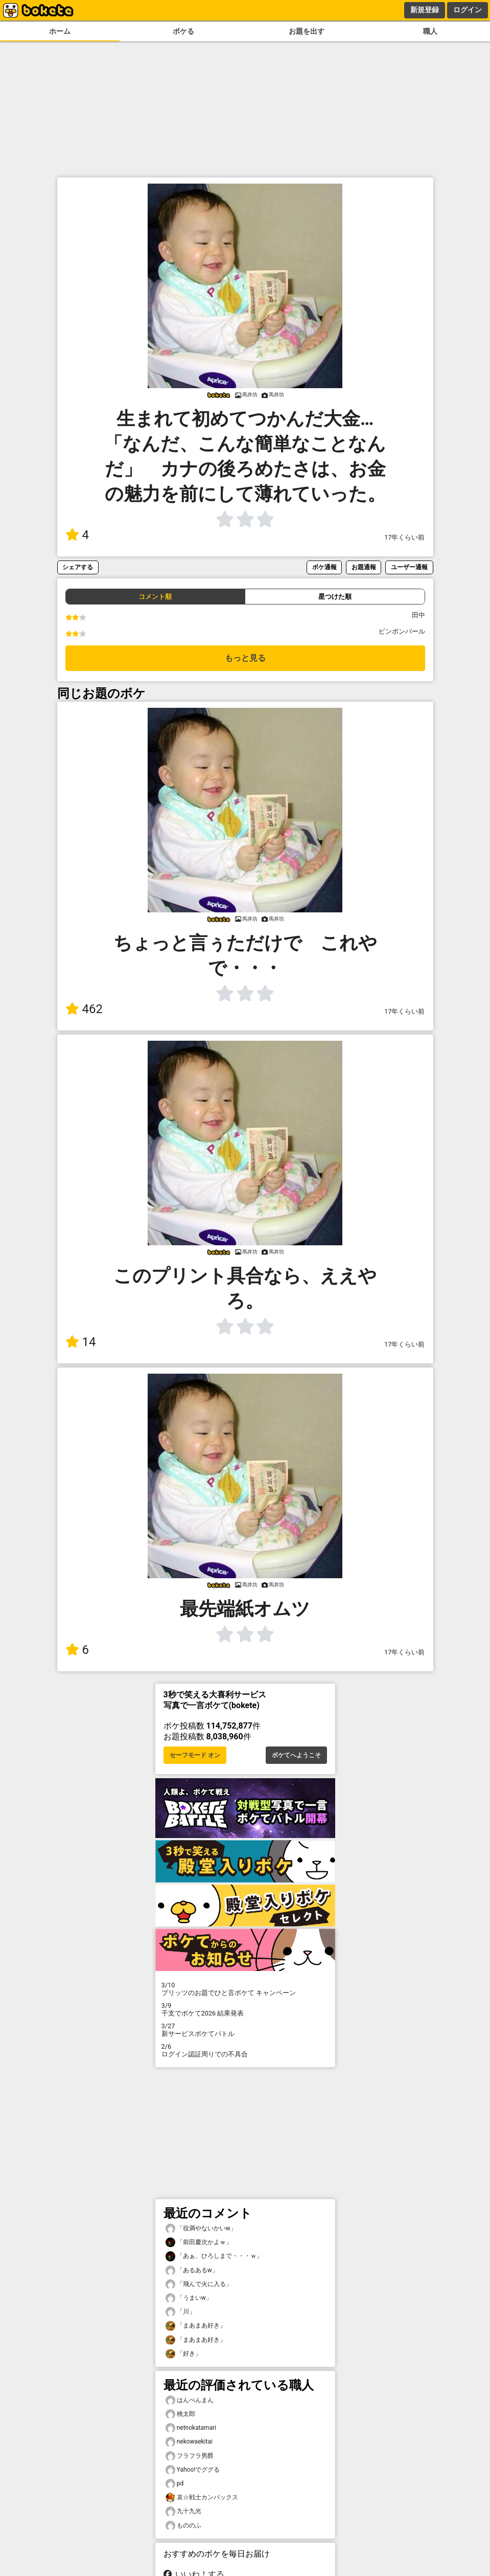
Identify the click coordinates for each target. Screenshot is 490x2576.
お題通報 (364, 567)
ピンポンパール (402, 631)
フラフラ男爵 (190, 2456)
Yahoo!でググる (193, 2470)
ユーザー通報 (409, 567)
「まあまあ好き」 (196, 2326)
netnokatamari (191, 2428)
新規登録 (424, 10)
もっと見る (245, 658)
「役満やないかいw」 (201, 2228)
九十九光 (183, 2511)
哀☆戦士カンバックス (202, 2497)
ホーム (60, 31)
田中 (418, 615)
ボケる (183, 31)
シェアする (77, 567)
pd (175, 2484)
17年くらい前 (404, 537)
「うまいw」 (189, 2298)
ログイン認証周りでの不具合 (245, 2050)
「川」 (180, 2312)
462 (84, 1009)
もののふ (183, 2525)
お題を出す (306, 31)
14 (80, 1342)
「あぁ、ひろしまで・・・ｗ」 (214, 2256)
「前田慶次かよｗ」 (199, 2242)
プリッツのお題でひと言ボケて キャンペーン (245, 1989)
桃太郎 (180, 2414)
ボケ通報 (324, 567)
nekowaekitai (189, 2442)
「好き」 (183, 2354)
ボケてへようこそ (296, 1755)
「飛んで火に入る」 (199, 2284)
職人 (430, 31)
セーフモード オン (195, 1755)
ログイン (467, 10)
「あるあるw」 (192, 2270)
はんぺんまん (190, 2400)
